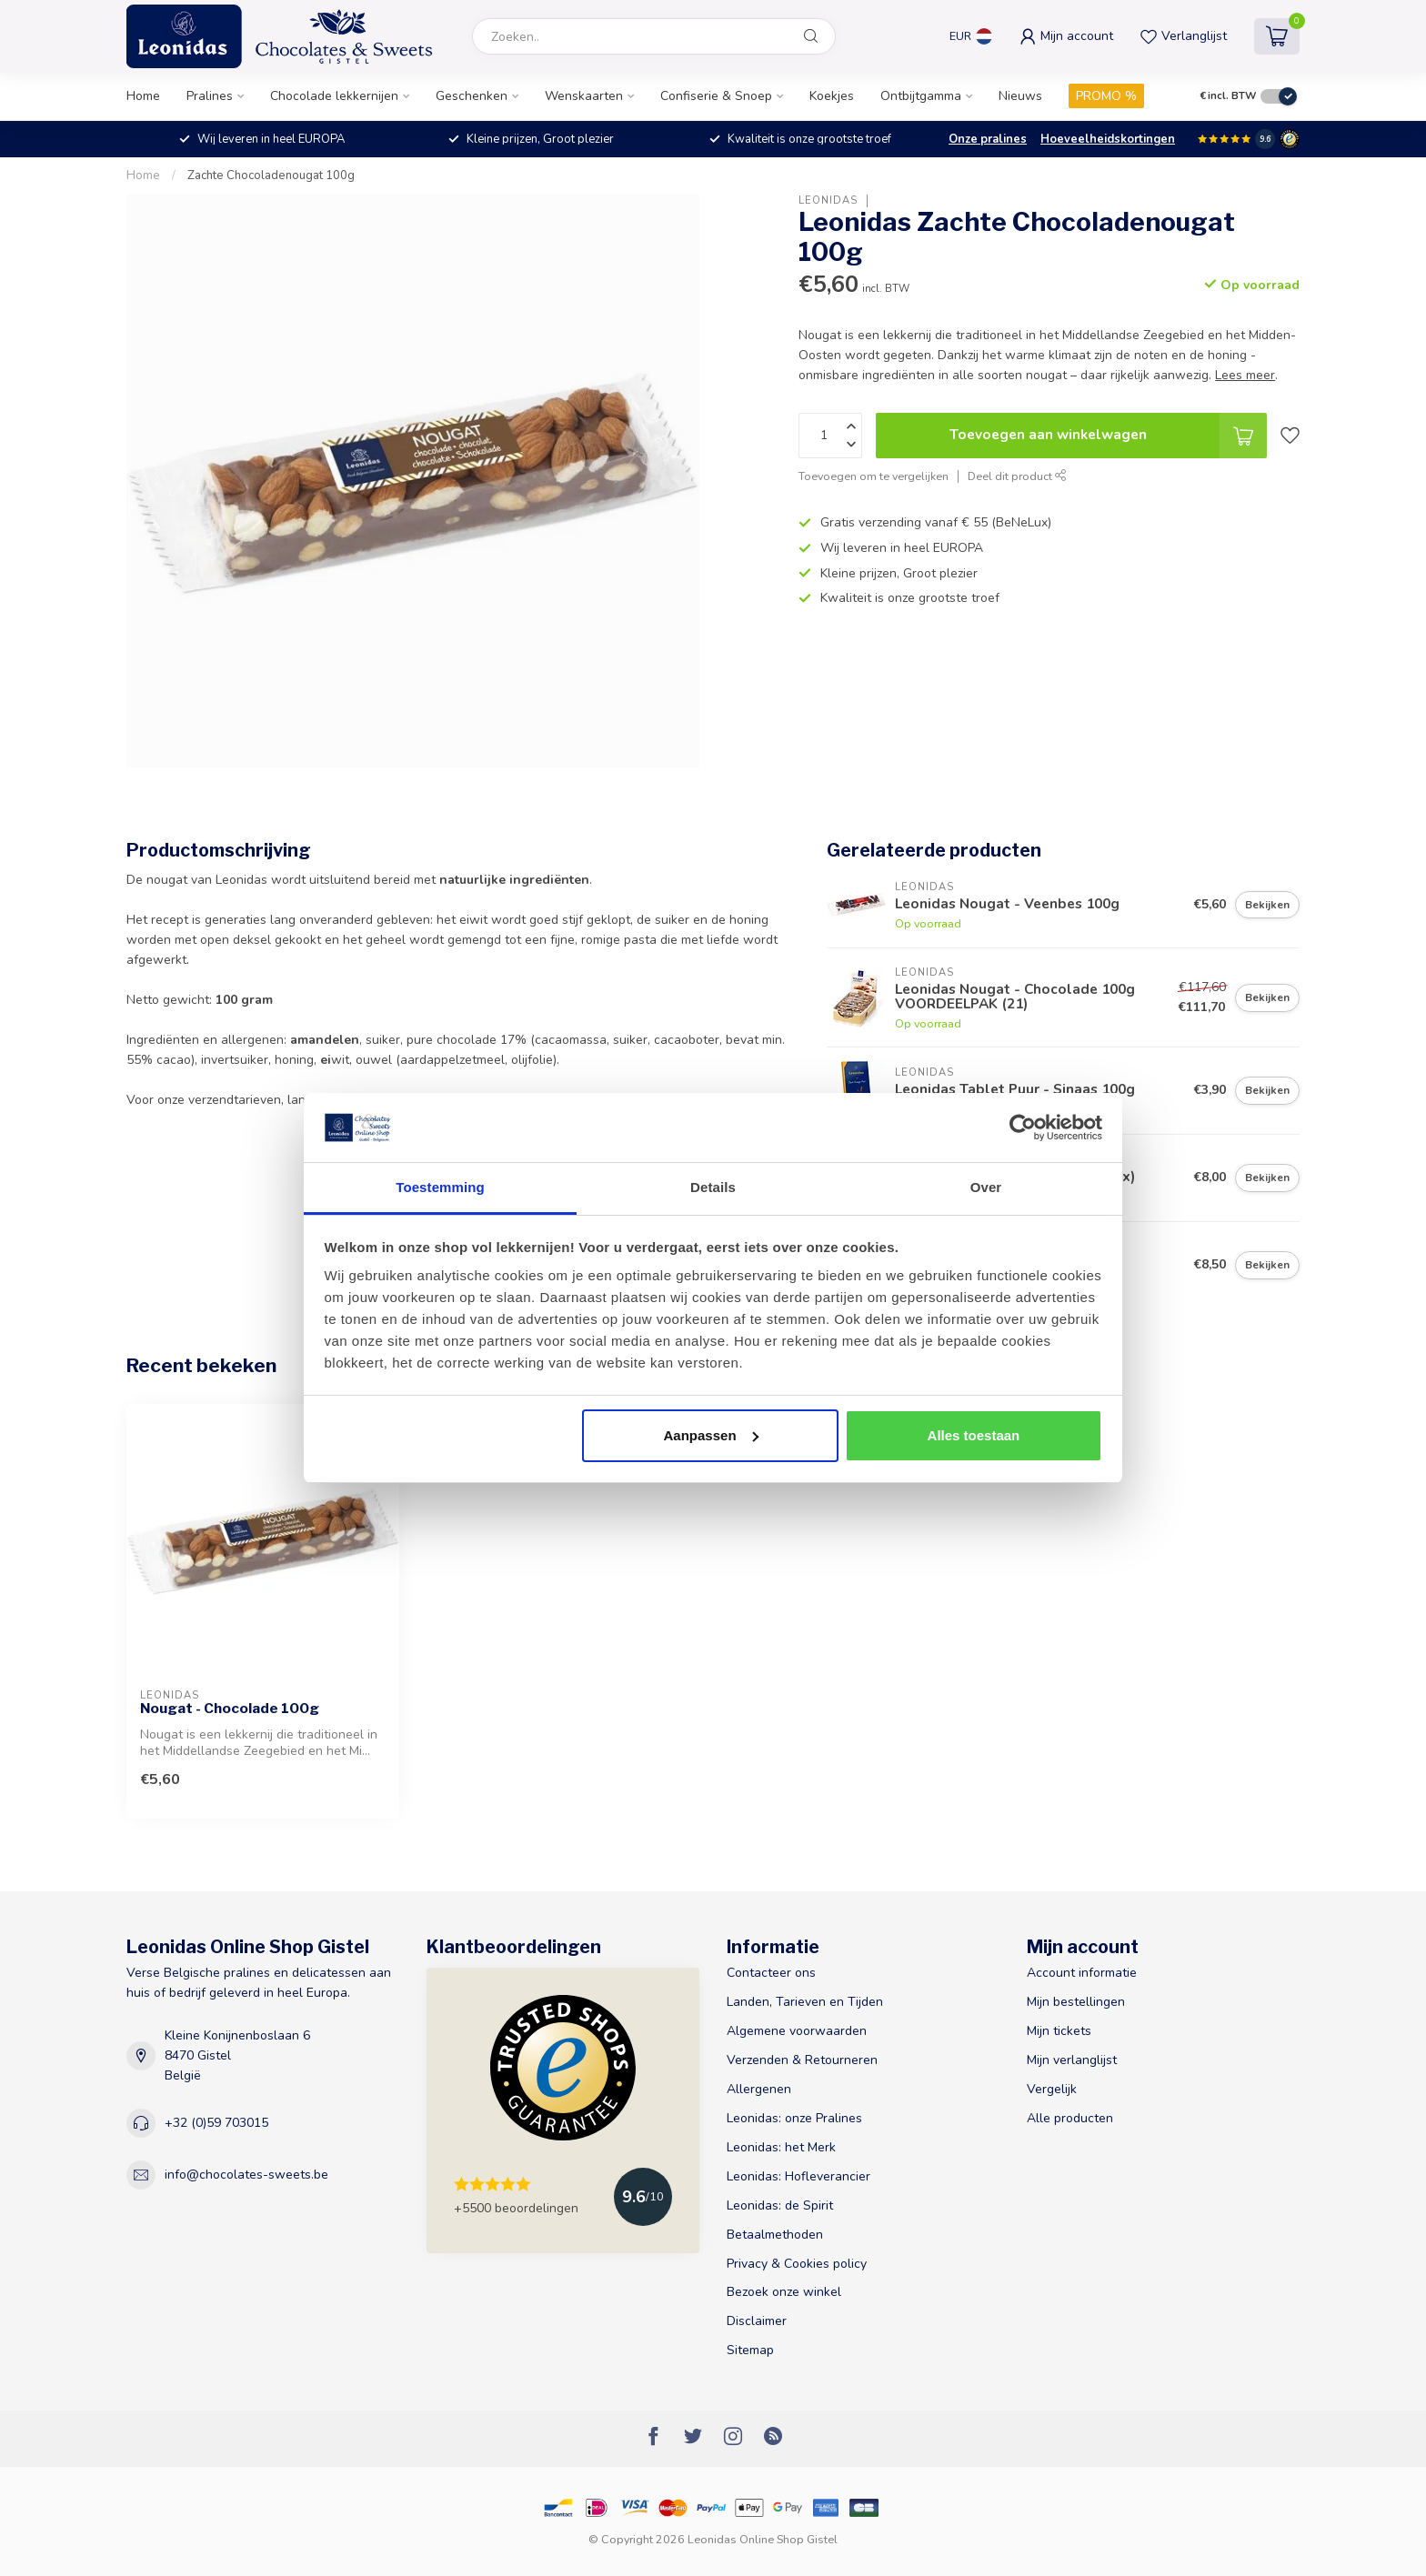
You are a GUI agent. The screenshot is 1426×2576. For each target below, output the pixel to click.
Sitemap (750, 2350)
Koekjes (831, 96)
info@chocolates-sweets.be (246, 2174)
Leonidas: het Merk (781, 2147)
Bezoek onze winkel (784, 2291)
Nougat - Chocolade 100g (229, 1708)
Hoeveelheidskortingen (1107, 139)
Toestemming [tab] (440, 1187)
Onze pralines (988, 139)
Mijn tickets (1059, 2031)
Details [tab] (713, 1187)
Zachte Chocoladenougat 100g (271, 175)
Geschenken (471, 96)
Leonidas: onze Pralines (794, 2118)
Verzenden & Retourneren (802, 2060)
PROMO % (1106, 96)
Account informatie (1082, 1972)
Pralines (209, 96)
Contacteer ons (771, 1972)
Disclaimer (757, 2321)
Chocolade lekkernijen (334, 96)
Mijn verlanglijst (1072, 2060)
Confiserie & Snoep (716, 96)
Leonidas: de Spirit (780, 2205)
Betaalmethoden (775, 2234)
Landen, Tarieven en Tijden (805, 2001)
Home (143, 96)
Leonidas (828, 200)
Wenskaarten (584, 96)
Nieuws (1020, 96)
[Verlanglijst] (1290, 435)
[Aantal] (830, 435)
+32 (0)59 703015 (216, 2122)
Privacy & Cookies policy (797, 2263)
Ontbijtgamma (920, 96)
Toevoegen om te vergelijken (873, 476)
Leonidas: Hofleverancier (798, 2176)
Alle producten (1070, 2118)
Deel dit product (1017, 476)
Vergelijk (1052, 2089)
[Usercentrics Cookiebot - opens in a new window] (1022, 1127)
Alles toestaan (974, 1435)
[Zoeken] (811, 36)
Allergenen (759, 2089)
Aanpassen (711, 1435)
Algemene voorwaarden (797, 2031)
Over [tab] (986, 1187)
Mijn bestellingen (1076, 2001)
